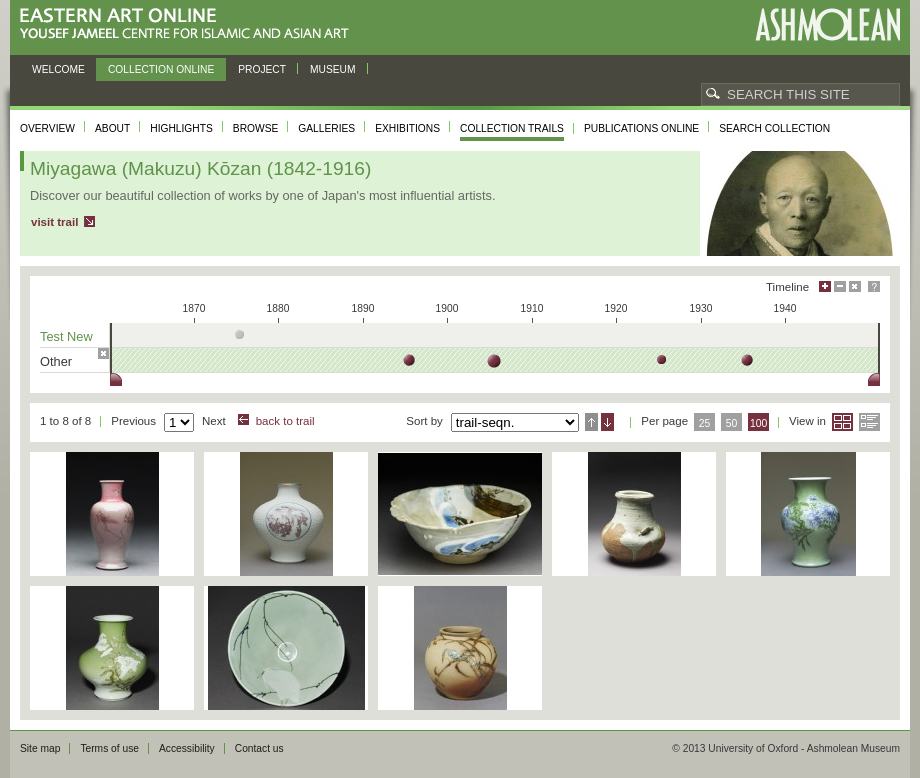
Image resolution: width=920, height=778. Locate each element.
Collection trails (512, 128)
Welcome (58, 69)
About (112, 128)
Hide (855, 286)
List (869, 422)
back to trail (285, 421)
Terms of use (109, 748)
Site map (40, 748)
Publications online (641, 128)
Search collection (774, 128)
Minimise (840, 286)
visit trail (54, 222)
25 (705, 423)
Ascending (591, 422)
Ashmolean (827, 24)
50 (732, 423)
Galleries (326, 128)
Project (262, 69)
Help (874, 286)
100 (758, 423)
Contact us (259, 748)
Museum (333, 69)
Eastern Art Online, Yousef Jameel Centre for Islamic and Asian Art (189, 24)
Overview (47, 128)
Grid (842, 422)
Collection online (161, 69)
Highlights (181, 128)
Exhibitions (407, 128)
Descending (607, 422)
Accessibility (187, 748)
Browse (256, 128)
